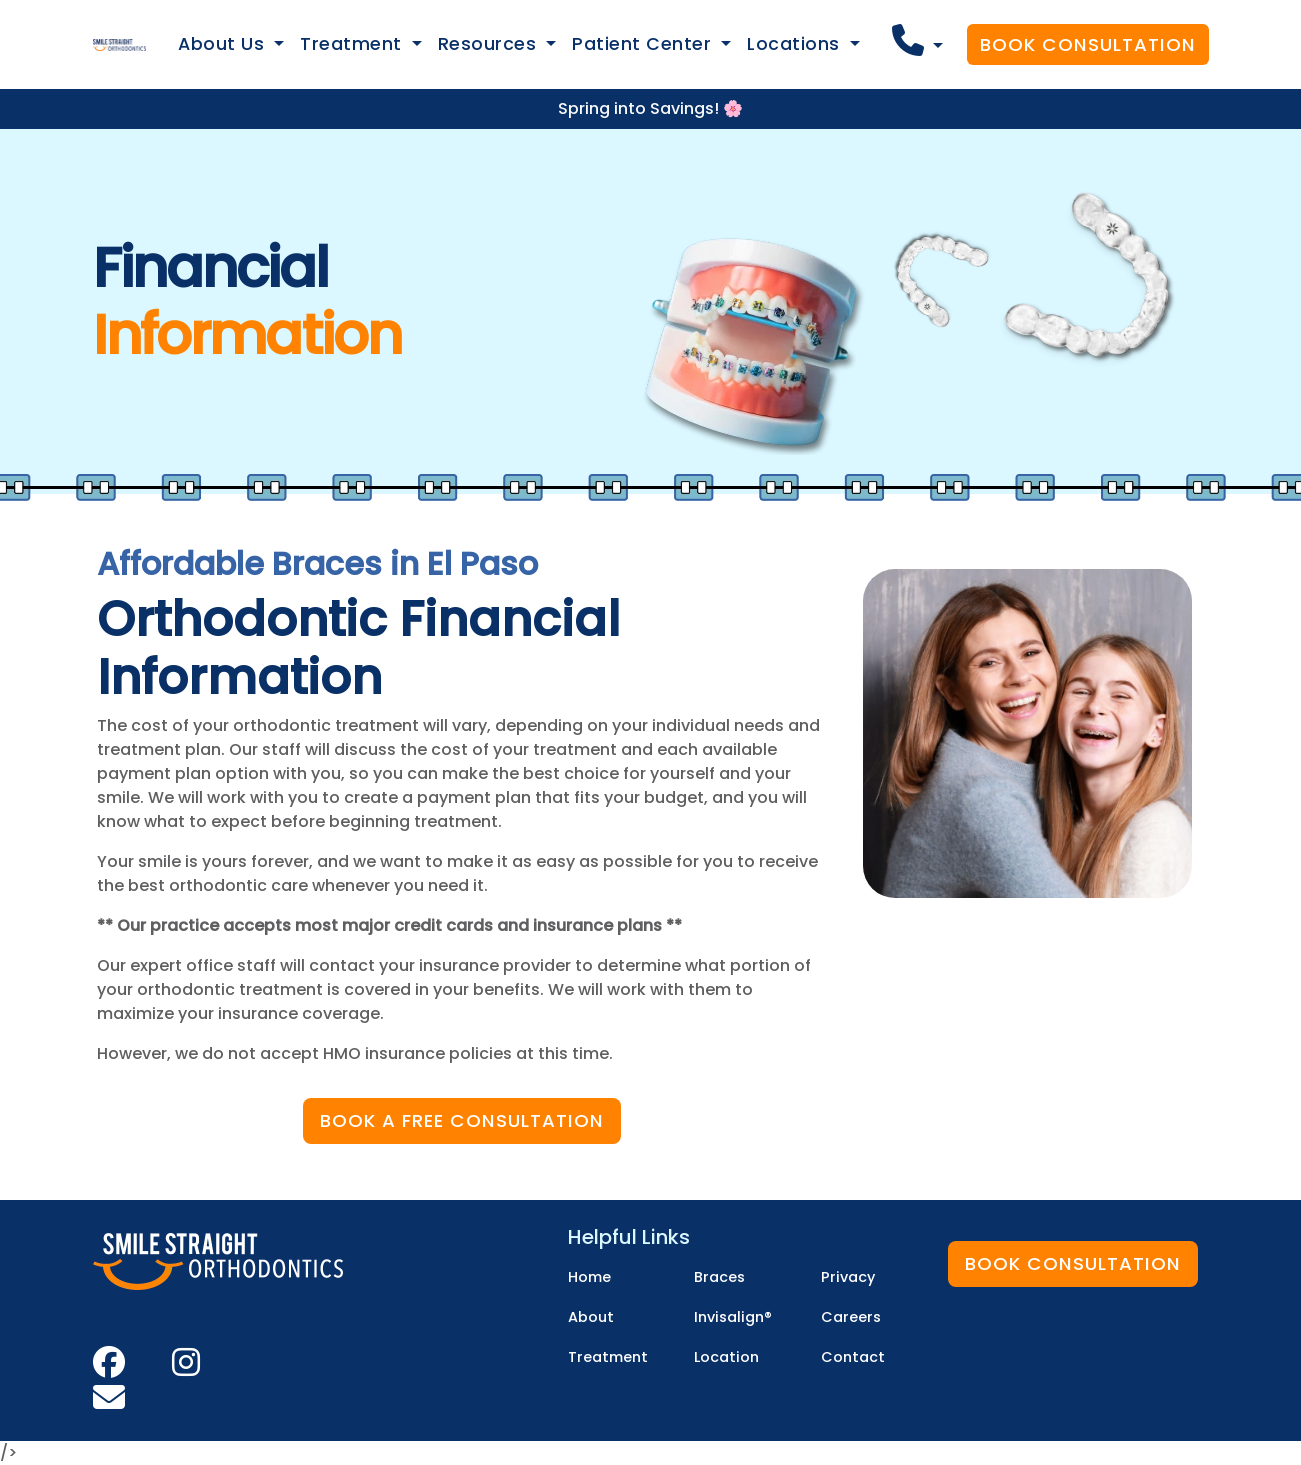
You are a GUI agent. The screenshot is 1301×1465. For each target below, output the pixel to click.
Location (726, 1357)
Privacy (848, 1277)
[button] (917, 40)
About (591, 1317)
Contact (853, 1357)
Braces (719, 1277)
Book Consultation (1088, 44)
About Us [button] (224, 44)
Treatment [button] (353, 44)
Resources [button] (490, 44)
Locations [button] (796, 44)
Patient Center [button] (644, 44)
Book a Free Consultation (462, 1120)
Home (589, 1277)
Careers (851, 1317)
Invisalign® (733, 1317)
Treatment (608, 1357)
